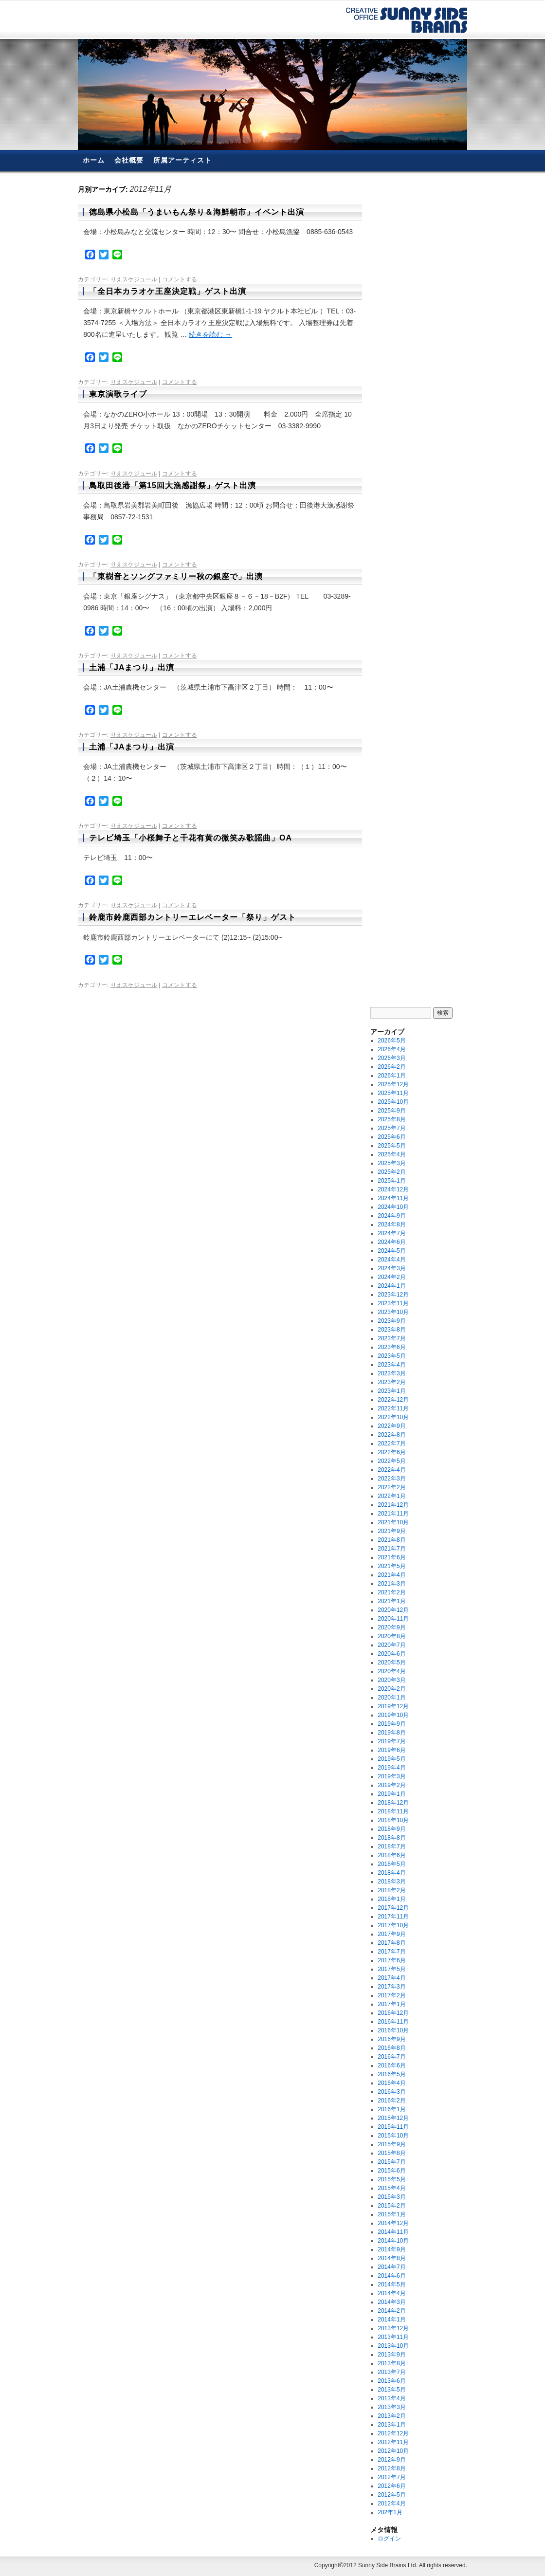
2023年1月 (391, 1391)
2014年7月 (391, 2267)
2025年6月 (391, 1136)
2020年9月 (391, 1627)
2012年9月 (391, 2459)
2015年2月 (391, 2205)
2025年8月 (391, 1119)
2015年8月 (391, 2153)
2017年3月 (391, 1986)
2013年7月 (391, 2372)
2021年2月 (391, 1592)
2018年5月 (391, 1864)
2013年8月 (391, 2363)
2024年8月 (391, 1224)
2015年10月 (393, 2135)
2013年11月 (393, 2337)
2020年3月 (391, 1680)
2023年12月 (393, 1294)
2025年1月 (391, 1180)
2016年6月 (391, 2065)
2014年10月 (393, 2240)
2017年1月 (391, 2004)
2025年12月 (393, 1084)
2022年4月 (391, 1469)
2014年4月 (391, 2293)
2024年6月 (391, 1242)
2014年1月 (391, 2319)
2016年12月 (393, 2013)
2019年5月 (391, 1758)
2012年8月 (391, 2468)
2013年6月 (391, 2380)
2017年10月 (393, 1925)
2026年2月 (391, 1066)
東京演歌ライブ (118, 394)
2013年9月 (391, 2354)
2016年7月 (391, 2056)
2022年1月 (391, 1496)
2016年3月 (391, 2091)
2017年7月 (391, 1951)
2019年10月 (393, 1715)
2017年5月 (391, 1969)
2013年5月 (391, 2389)
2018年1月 (391, 1899)
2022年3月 (391, 1478)
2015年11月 (393, 2126)
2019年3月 (391, 1776)
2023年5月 (391, 1355)
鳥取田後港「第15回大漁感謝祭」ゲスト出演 (172, 485)
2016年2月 (391, 2100)
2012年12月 (393, 2433)
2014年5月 (391, 2284)
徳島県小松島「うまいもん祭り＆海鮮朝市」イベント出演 (196, 212)
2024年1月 (391, 1285)
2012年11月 (393, 2442)
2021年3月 (391, 1583)
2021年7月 (391, 1548)
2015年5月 (391, 2179)
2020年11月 (393, 1618)
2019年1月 (391, 1793)
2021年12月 (393, 1504)
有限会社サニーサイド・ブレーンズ (406, 20)
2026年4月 (391, 1049)
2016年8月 (391, 2048)
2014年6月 (391, 2275)
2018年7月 (391, 1846)
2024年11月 (393, 1198)
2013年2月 (391, 2415)
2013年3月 (391, 2407)
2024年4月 (391, 1259)
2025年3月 (391, 1163)
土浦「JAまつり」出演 (131, 667)
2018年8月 (391, 1837)
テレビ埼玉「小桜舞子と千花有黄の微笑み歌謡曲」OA (190, 838)
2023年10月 (393, 1312)
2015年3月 (391, 2196)
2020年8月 (391, 1636)
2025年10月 (393, 1101)
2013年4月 (391, 2398)
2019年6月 (391, 1750)
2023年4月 (391, 1364)
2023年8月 (391, 1329)
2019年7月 (391, 1741)
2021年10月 (393, 1522)
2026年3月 (391, 1058)
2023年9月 (391, 1320)
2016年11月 (393, 2021)
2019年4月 (391, 1767)
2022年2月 (391, 1487)
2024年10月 (393, 1207)
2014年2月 (391, 2310)
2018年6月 (391, 1855)
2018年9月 (391, 1829)
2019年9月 (391, 1723)
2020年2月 (391, 1688)
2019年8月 (391, 1732)
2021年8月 (391, 1539)
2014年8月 (391, 2258)
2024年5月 (391, 1250)
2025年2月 (391, 1172)
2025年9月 (391, 1110)
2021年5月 (391, 1566)
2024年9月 (391, 1215)
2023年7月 (391, 1338)
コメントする (179, 279)
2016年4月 (391, 2083)
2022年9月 (391, 1426)
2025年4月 (391, 1154)
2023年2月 (391, 1382)
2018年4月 (391, 1872)
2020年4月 (391, 1671)
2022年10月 (393, 1417)
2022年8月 (391, 1434)
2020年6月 (391, 1653)
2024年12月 (393, 1189)
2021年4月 (391, 1574)
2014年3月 (391, 2302)
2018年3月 (391, 1881)
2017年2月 (391, 1995)
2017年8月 (391, 1942)
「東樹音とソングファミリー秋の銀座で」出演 (176, 576)
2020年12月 (393, 1610)
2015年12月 (393, 2118)
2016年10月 (393, 2030)
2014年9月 (391, 2249)
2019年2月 (391, 1785)
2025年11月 (393, 1093)
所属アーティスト (182, 160)
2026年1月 (391, 1075)
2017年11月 (393, 1916)
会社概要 (129, 160)
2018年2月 (391, 1890)
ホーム (94, 160)
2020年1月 (391, 1697)
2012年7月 (391, 2477)
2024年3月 (391, 1268)
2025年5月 (391, 1145)
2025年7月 (391, 1128)
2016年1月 (391, 2109)
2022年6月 (391, 1452)
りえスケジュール (133, 279)
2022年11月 (393, 1408)
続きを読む (210, 334)
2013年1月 (391, 2424)
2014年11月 (393, 2232)
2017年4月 (391, 1977)
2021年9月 (391, 1531)
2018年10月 (393, 1820)
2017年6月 (391, 1960)
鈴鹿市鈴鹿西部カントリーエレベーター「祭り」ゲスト (192, 917)
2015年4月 (391, 2188)
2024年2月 (391, 1277)
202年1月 (390, 2512)
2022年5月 (391, 1461)
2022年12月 (393, 1399)
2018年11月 (393, 1811)
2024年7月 (391, 1233)
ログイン (389, 2538)
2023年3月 (391, 1373)
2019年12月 (393, 1706)
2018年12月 (393, 1802)
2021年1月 (391, 1601)
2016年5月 (391, 2074)
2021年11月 (393, 1513)
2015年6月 (391, 2170)
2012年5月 (391, 2494)
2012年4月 (391, 2503)
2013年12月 (393, 2328)
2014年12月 (393, 2223)
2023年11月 (393, 1303)
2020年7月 (391, 1645)
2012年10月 (393, 2451)
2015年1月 (391, 2214)
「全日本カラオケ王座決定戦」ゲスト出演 (167, 291)
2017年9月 (391, 1934)
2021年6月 (391, 1557)
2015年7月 (391, 2161)
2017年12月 (393, 1907)
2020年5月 (391, 1662)
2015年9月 (391, 2144)
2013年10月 (393, 2345)
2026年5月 (391, 1040)
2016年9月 (391, 2039)
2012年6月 (391, 2486)
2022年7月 (391, 1443)
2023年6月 (391, 1347)
